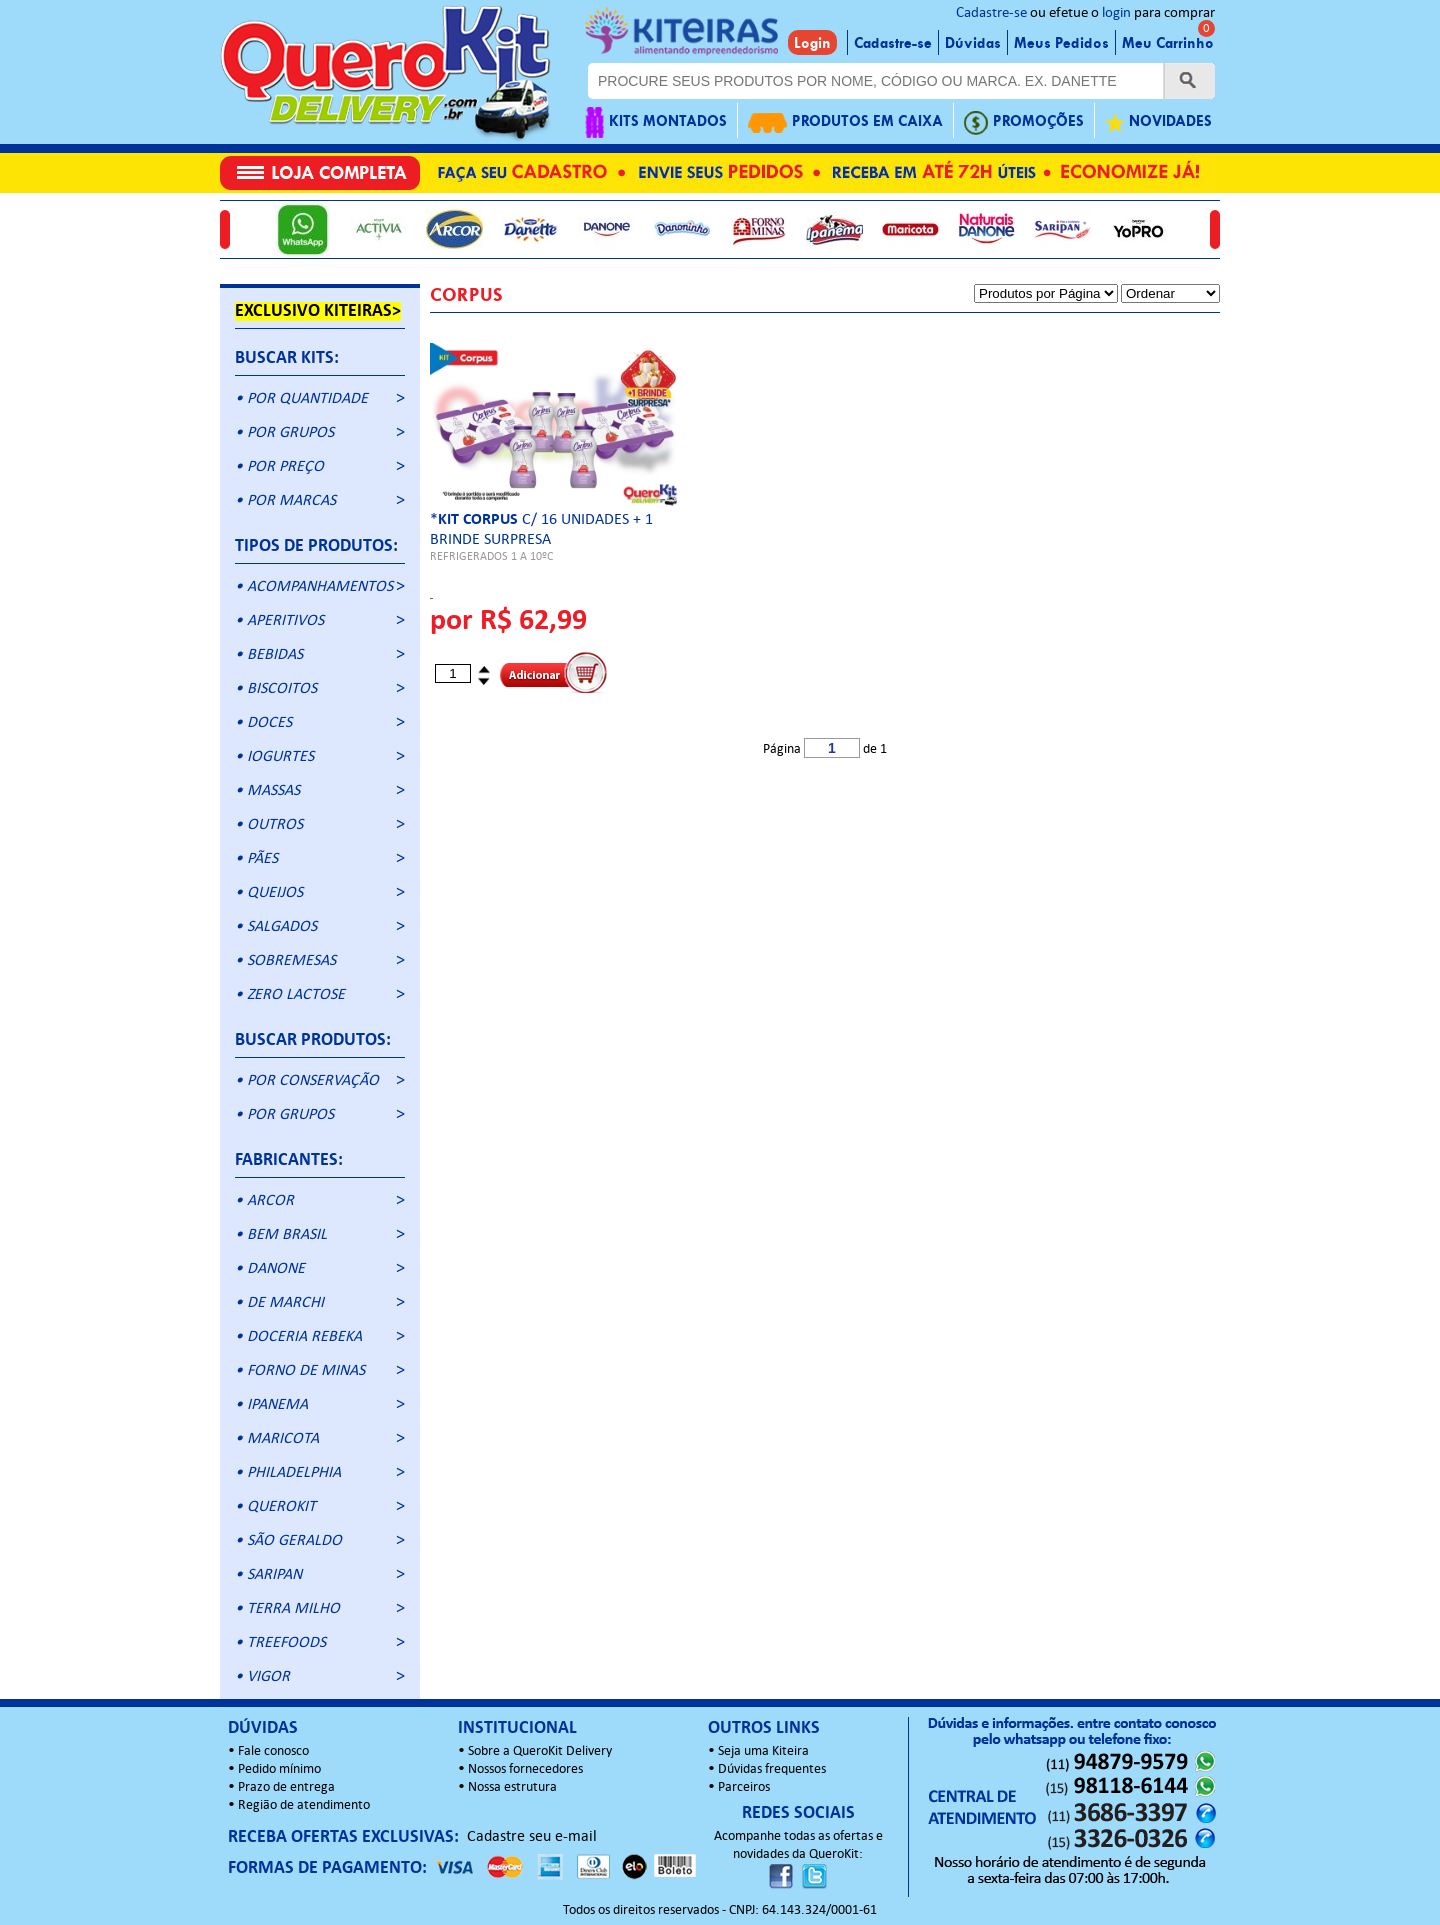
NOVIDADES (1158, 122)
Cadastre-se (991, 13)
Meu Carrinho (1168, 43)
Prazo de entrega (286, 1787)
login (1116, 13)
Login (812, 43)
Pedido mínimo (279, 1769)
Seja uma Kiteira (763, 1751)
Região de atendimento (304, 1805)
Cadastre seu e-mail (532, 1837)
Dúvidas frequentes (772, 1769)
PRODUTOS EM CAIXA (845, 122)
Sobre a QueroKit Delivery (540, 1751)
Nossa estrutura (512, 1787)
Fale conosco (273, 1751)
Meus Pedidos (1061, 43)
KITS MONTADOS (656, 122)
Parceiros (744, 1787)
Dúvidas (973, 43)
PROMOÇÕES (1024, 122)
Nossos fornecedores (525, 1769)
